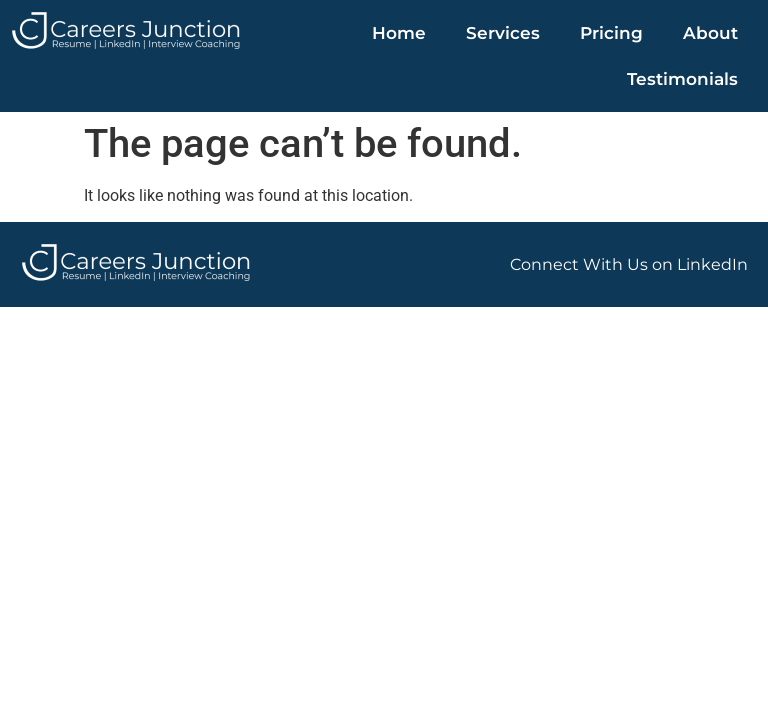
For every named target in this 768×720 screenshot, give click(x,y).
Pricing (611, 33)
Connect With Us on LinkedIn (629, 264)
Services (503, 33)
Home (399, 33)
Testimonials (682, 79)
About (710, 33)
